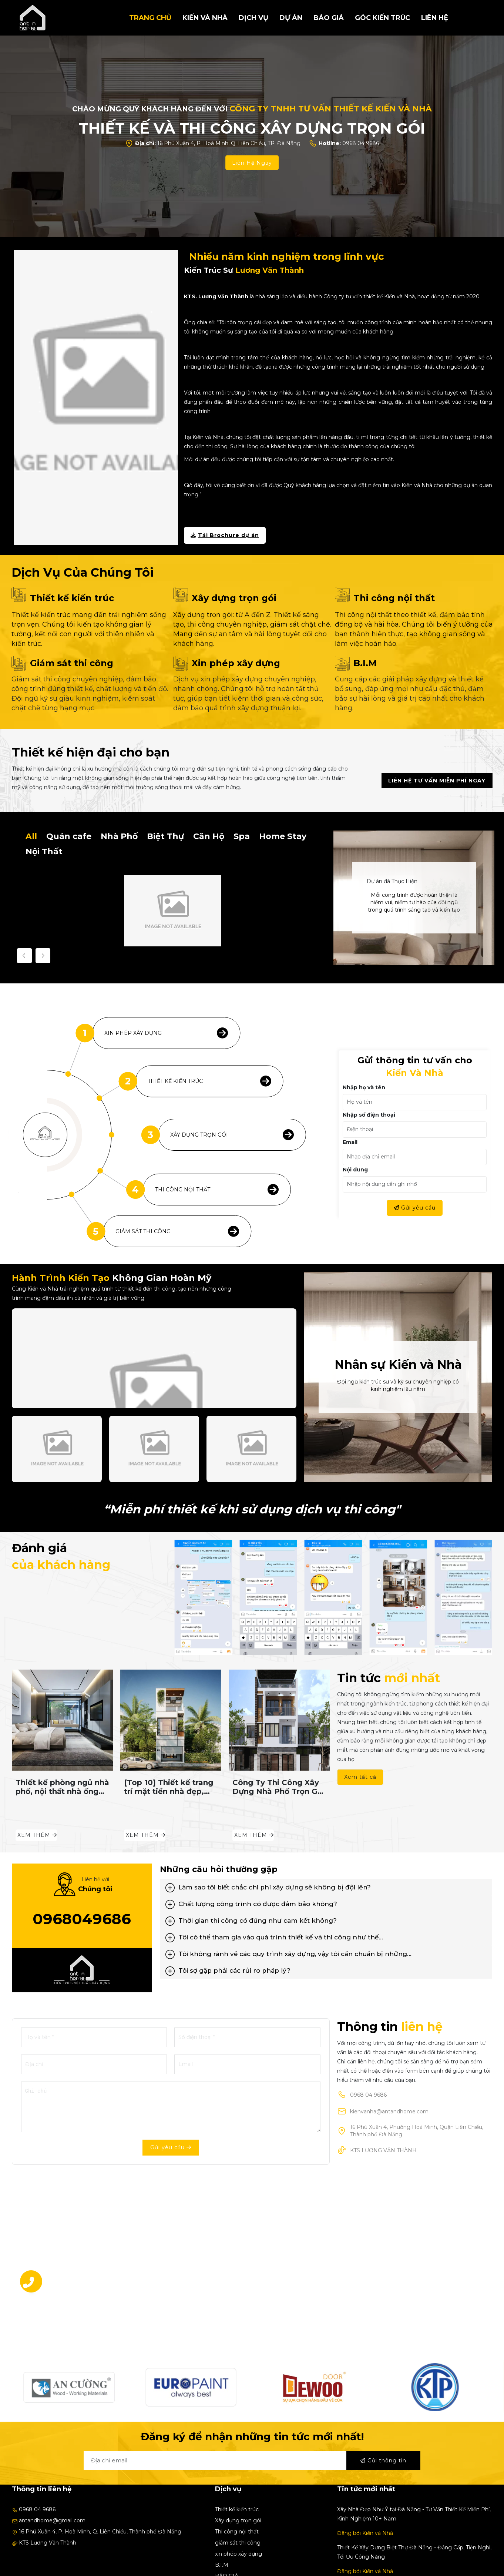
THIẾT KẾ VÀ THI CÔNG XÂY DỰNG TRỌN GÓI (252, 128)
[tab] (326, 1887)
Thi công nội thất (394, 598)
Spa (241, 836)
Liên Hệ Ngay (252, 162)
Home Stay (282, 836)
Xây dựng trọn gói (234, 598)
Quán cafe (68, 836)
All (31, 836)
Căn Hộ (208, 836)
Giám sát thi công (71, 663)
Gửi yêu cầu (415, 1207)
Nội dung (355, 1169)
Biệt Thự (165, 836)
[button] (326, 1887)
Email (350, 1142)
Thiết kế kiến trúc (72, 598)
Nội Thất (44, 851)
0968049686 (82, 1919)
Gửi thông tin (383, 2460)
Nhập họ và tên (364, 1087)
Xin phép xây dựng (236, 663)
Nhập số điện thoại (369, 1114)
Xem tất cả (360, 1777)
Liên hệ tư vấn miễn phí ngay (436, 780)
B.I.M (365, 663)
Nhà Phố (119, 836)
